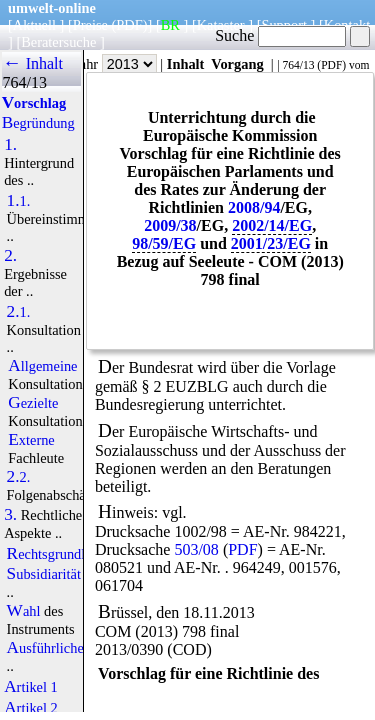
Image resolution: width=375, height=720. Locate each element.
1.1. (19, 201)
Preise (90, 25)
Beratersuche (58, 42)
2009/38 (170, 225)
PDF (331, 65)
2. (10, 256)
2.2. (19, 477)
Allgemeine (42, 366)
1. (10, 145)
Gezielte (33, 403)
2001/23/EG (271, 243)
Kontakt (347, 25)
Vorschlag (34, 103)
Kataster (221, 25)
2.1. (19, 312)
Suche (280, 35)
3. (10, 515)
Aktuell (34, 25)
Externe (31, 440)
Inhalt (186, 64)
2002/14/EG (272, 225)
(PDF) (130, 25)
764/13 (298, 65)
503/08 (196, 549)
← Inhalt (32, 63)
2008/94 (254, 207)
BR (170, 25)
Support (284, 25)
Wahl (24, 611)
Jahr (115, 64)
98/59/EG (164, 243)
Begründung (38, 123)
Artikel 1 (31, 687)
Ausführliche (45, 648)
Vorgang (237, 64)
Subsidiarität (44, 574)
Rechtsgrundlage (56, 554)
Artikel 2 (31, 708)
